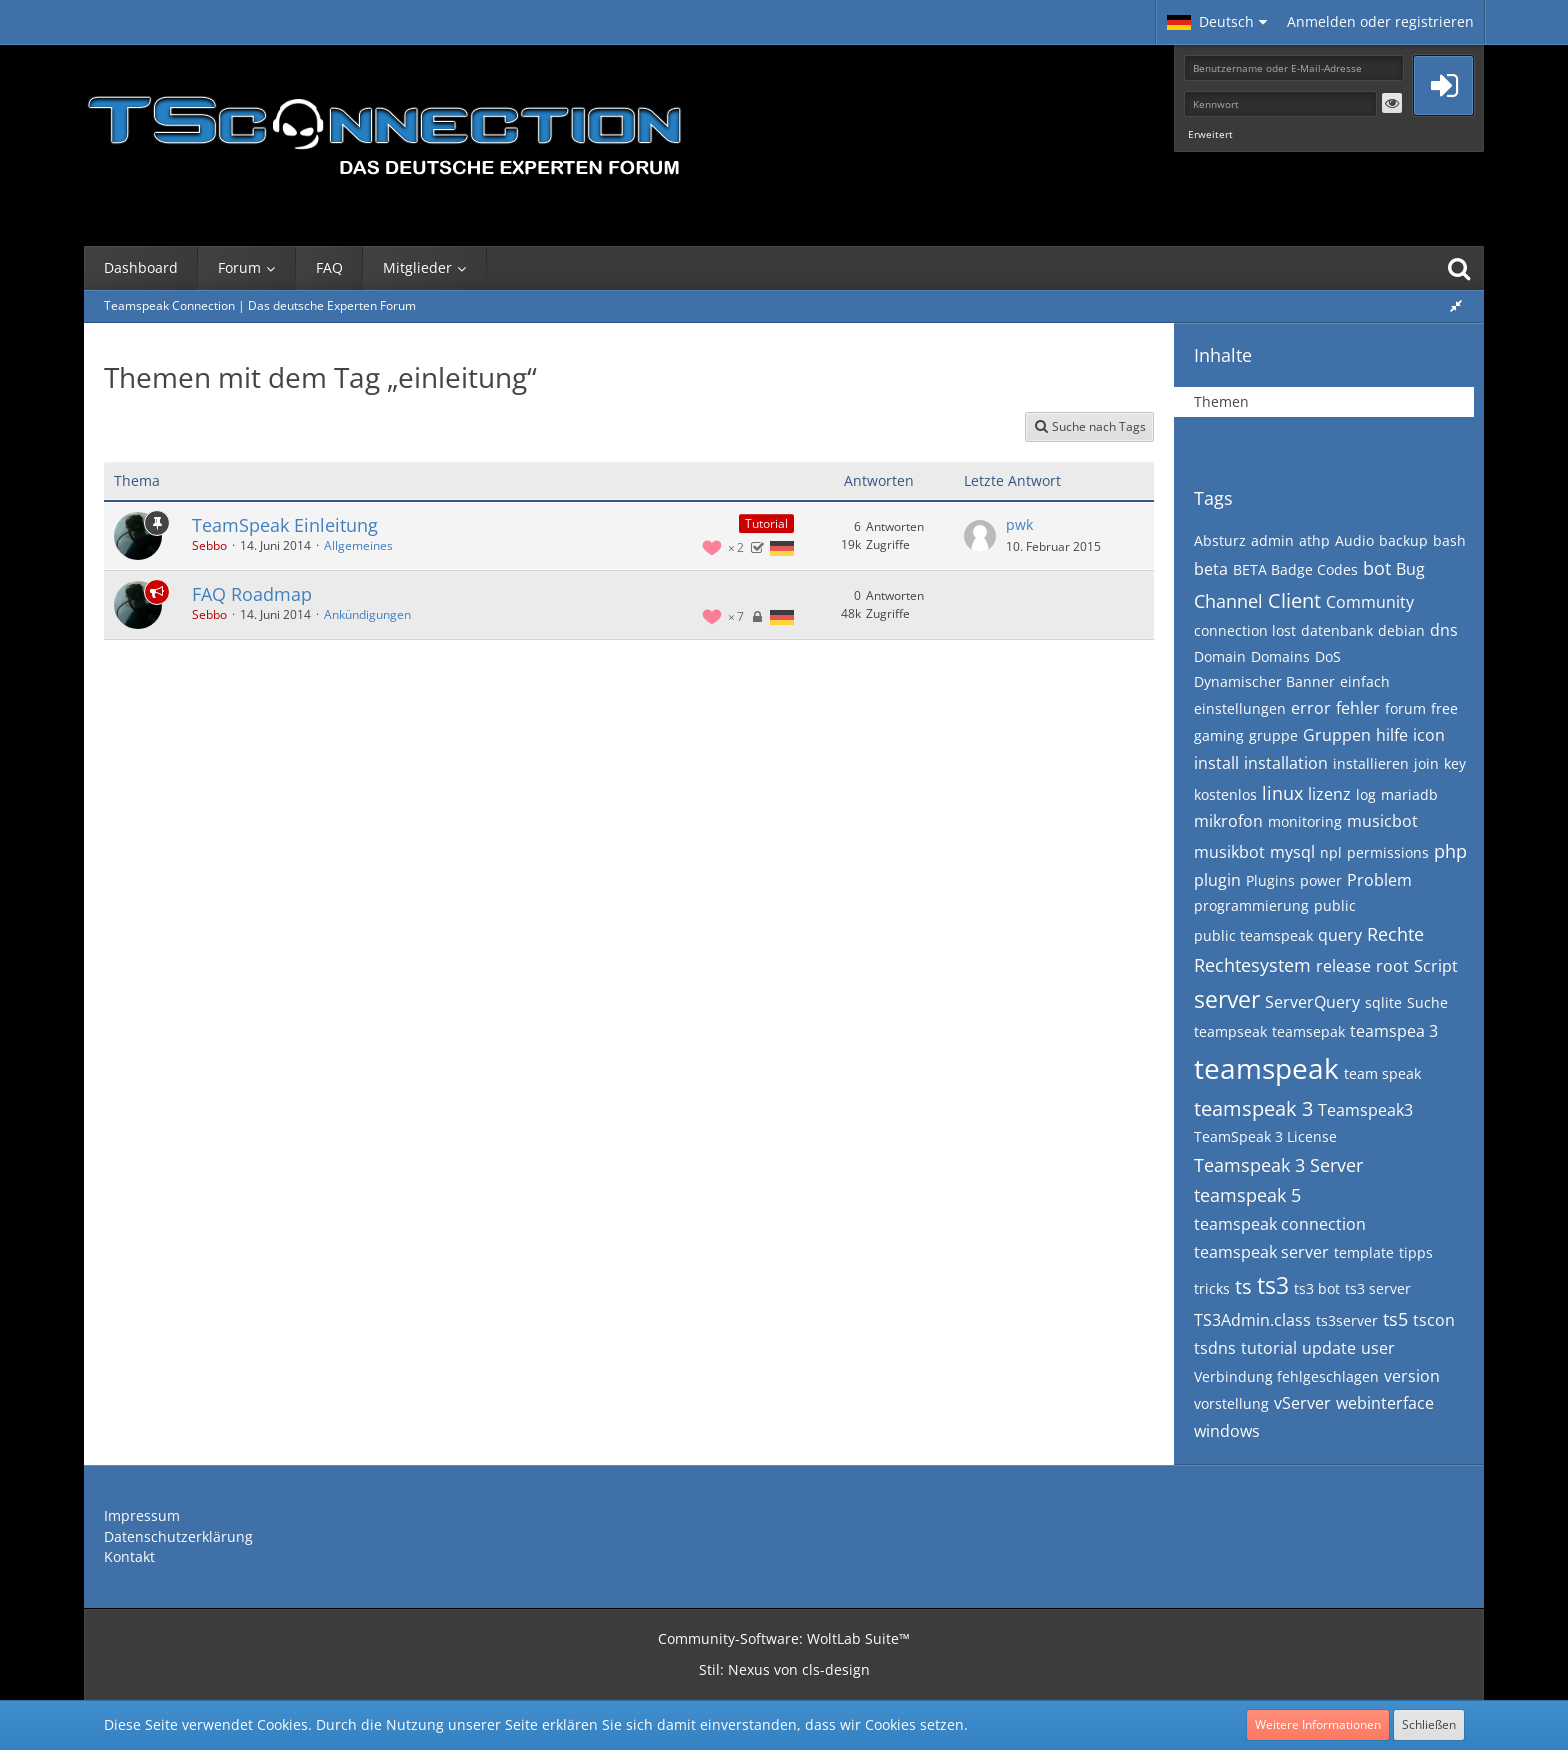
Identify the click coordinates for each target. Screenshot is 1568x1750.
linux (1282, 793)
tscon (1434, 1320)
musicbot (1382, 821)
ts (1243, 1286)
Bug (1410, 569)
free (1444, 708)
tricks (1212, 1288)
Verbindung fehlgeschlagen (1286, 1376)
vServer (1302, 1403)
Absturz (1220, 540)
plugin (1217, 880)
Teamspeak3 (1365, 1110)
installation (1286, 763)
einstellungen (1240, 708)
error (1311, 708)
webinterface (1385, 1403)
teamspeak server (1261, 1252)
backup (1403, 540)
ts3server (1347, 1320)
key (1455, 763)
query (1340, 935)
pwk (1019, 524)
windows (1227, 1431)
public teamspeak (1253, 935)
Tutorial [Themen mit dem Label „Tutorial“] (766, 523)
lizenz (1329, 794)
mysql (1292, 852)
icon (1429, 735)
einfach (1365, 681)
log (1366, 794)
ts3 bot (1317, 1288)
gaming (1219, 735)
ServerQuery (1312, 1002)
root (1392, 966)
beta (1211, 569)
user (1378, 1348)
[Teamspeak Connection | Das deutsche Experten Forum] (384, 130)
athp (1314, 540)
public (1335, 905)
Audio (1354, 540)
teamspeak (1266, 1068)
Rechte (1395, 934)
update (1329, 1348)
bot (1377, 568)
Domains (1280, 656)
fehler (1358, 708)
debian (1401, 630)
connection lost (1245, 630)
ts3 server (1378, 1288)
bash (1449, 540)
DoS (1328, 656)
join (1426, 763)
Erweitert (1210, 134)
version (1412, 1376)
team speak (1382, 1073)
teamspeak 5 (1247, 1195)
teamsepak (1308, 1031)
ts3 (1273, 1285)
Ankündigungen (367, 614)
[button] (1217, 22)
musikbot (1229, 852)
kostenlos (1225, 794)
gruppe (1273, 735)
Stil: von (784, 1669)
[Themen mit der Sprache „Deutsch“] (782, 547)
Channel (1228, 601)
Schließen (1429, 1724)
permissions (1388, 852)
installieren (1371, 763)
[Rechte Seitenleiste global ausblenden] (1456, 305)
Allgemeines (358, 545)
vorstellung (1231, 1403)
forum (1405, 708)
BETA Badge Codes (1295, 569)
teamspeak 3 (1253, 1108)
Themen (1221, 401)
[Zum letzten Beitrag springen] (980, 536)
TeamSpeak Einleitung (285, 525)
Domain (1220, 656)
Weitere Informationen (1318, 1724)
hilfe (1392, 735)
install (1216, 763)
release (1343, 966)
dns (1444, 630)
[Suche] (1459, 268)
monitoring (1305, 821)
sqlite (1383, 1002)
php (1450, 851)
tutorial (1269, 1348)
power (1321, 880)
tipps (1416, 1252)
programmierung (1251, 905)
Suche (1427, 1002)
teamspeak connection (1280, 1224)
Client (1294, 600)
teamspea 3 (1394, 1031)
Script (1436, 966)
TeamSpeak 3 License (1265, 1136)
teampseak (1230, 1031)
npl (1331, 852)
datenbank (1337, 630)
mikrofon (1228, 821)
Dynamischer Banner (1264, 681)
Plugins (1270, 880)
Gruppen (1337, 735)
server (1227, 999)
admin (1272, 540)
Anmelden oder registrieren (1380, 21)
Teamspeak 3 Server (1278, 1165)
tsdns (1215, 1348)
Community (1370, 602)
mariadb (1409, 794)
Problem (1379, 880)
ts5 (1395, 1319)
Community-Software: (784, 1638)
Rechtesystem (1252, 965)
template (1364, 1252)
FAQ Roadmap (252, 594)
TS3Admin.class (1252, 1320)
